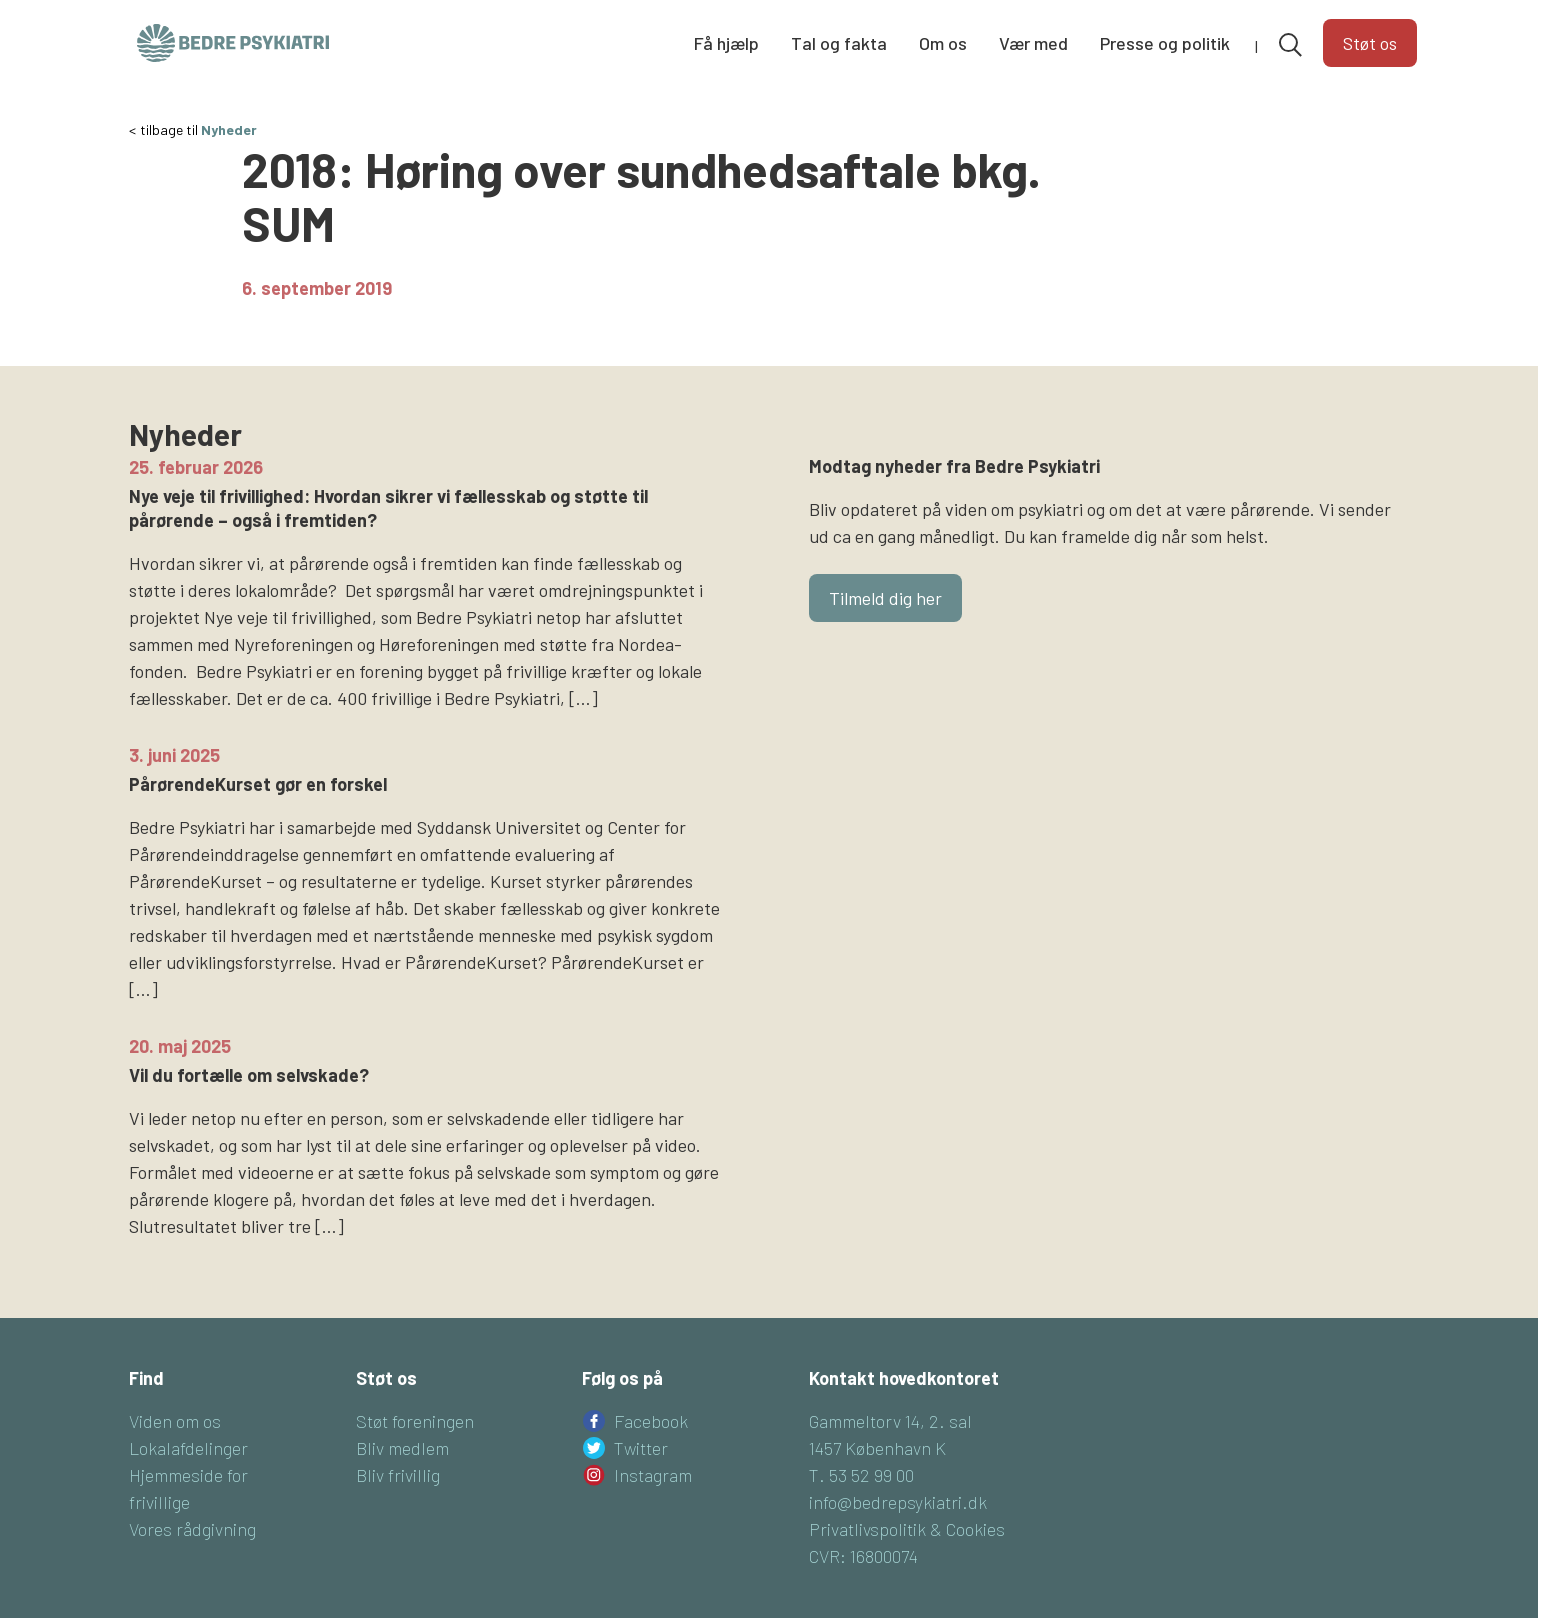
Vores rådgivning (192, 1529)
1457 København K (877, 1448)
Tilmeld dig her (885, 598)
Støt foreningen (415, 1421)
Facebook (651, 1421)
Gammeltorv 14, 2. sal (890, 1421)
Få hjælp (726, 43)
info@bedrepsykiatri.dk (898, 1502)
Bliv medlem (402, 1448)
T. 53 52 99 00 (861, 1475)
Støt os (1370, 43)
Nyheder (229, 129)
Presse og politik (1165, 43)
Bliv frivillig (398, 1475)
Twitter (641, 1448)
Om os (943, 43)
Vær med (1033, 43)
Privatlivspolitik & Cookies (907, 1529)
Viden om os (175, 1421)
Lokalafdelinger (188, 1448)
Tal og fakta (839, 43)
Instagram (653, 1475)
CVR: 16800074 (863, 1556)
